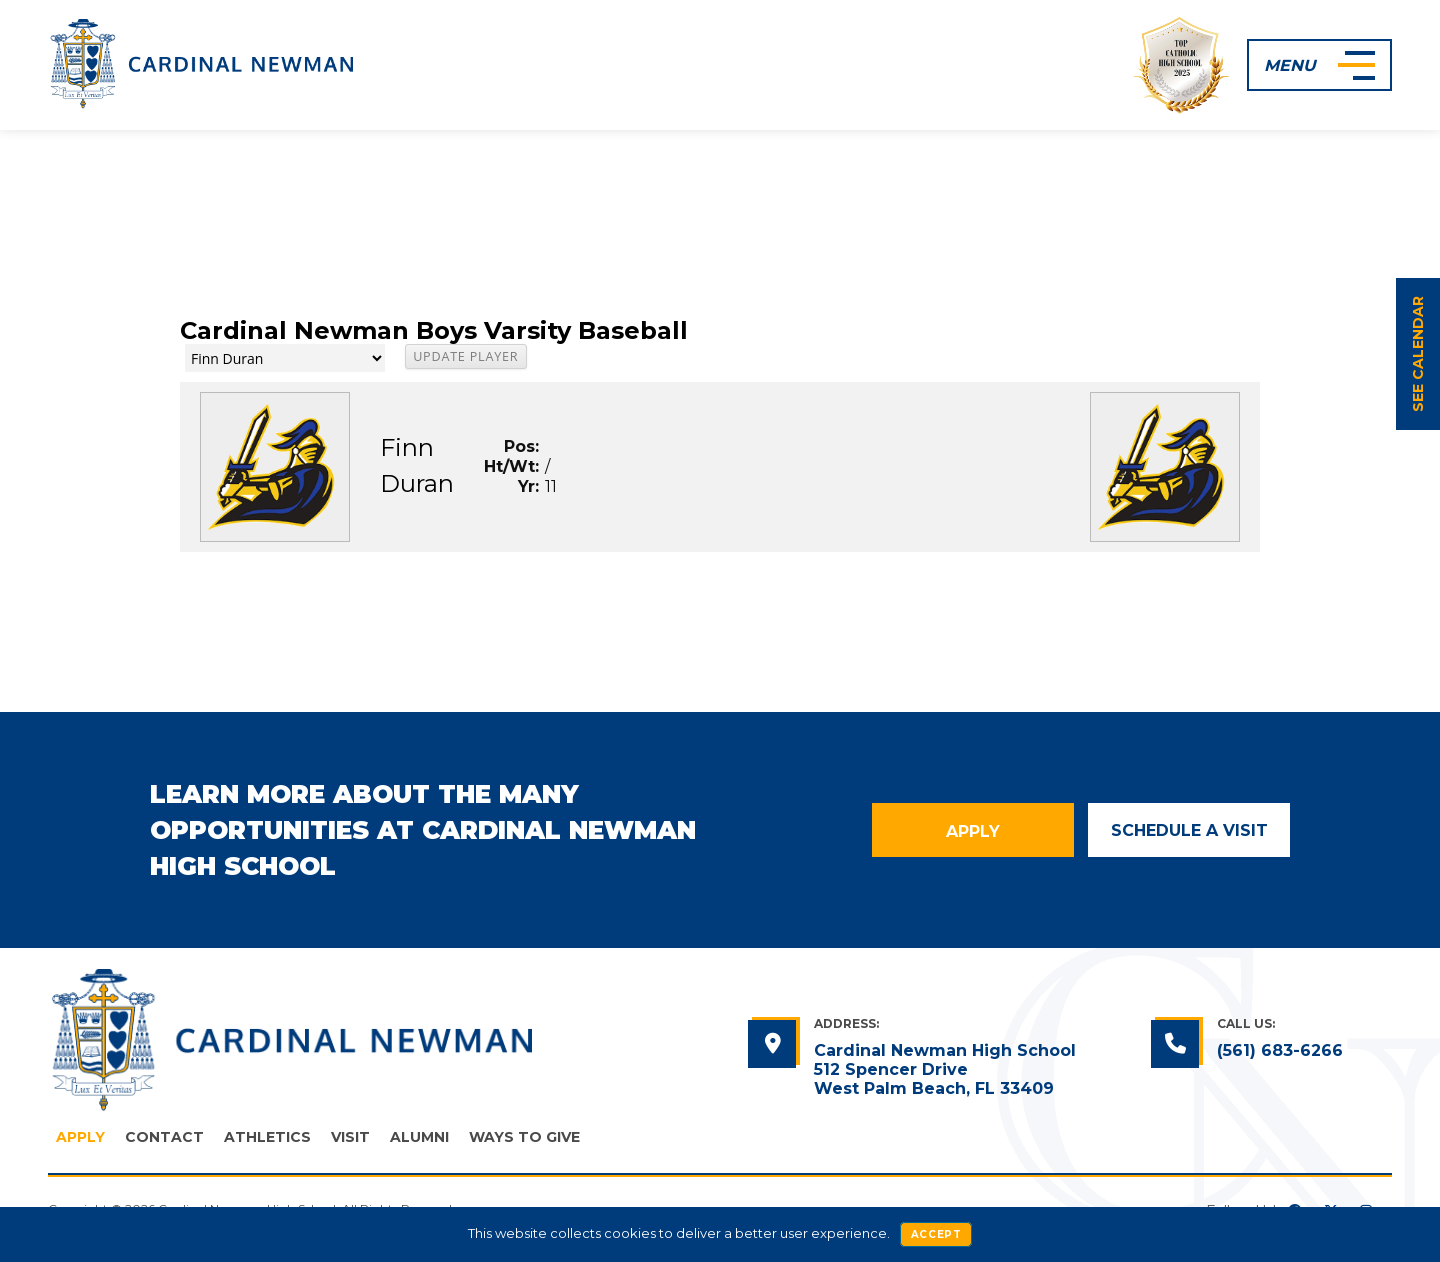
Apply (973, 831)
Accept (936, 1234)
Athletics (267, 1137)
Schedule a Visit (1189, 830)
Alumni (419, 1137)
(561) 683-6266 (1280, 1050)
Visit (350, 1137)
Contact (164, 1137)
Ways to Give (524, 1137)
